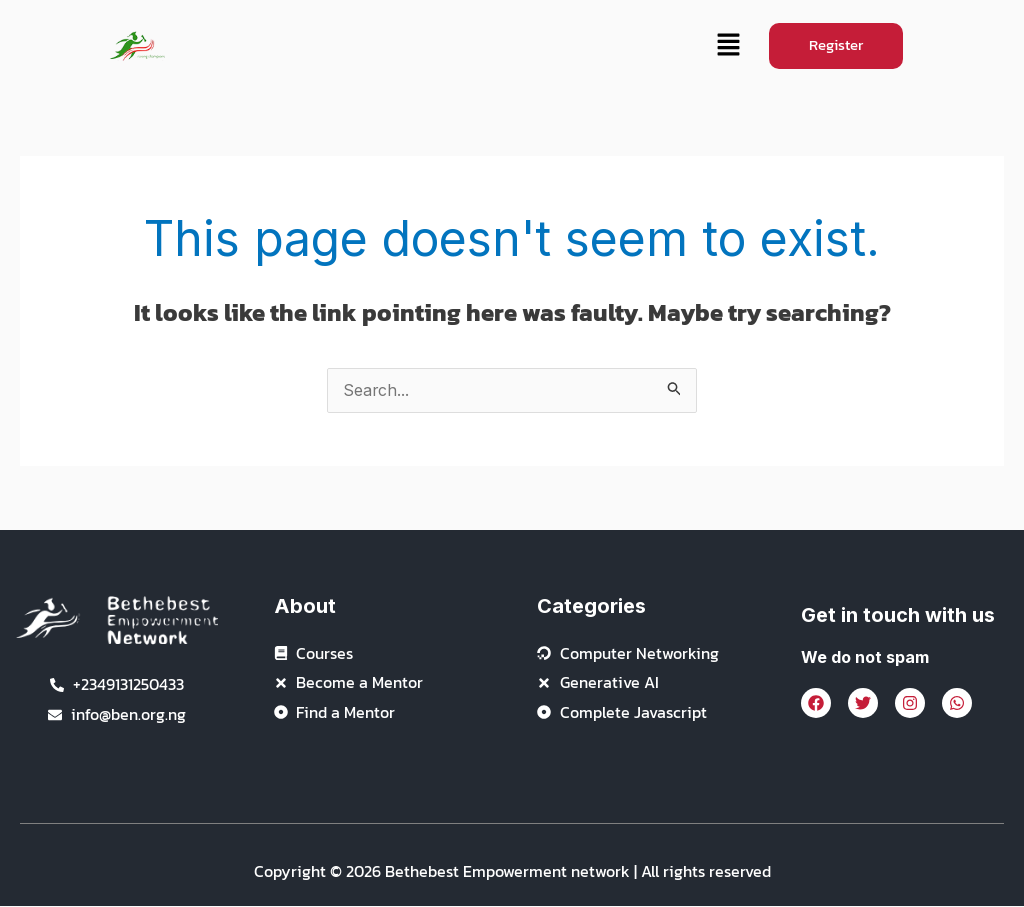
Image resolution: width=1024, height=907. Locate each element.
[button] (728, 46)
